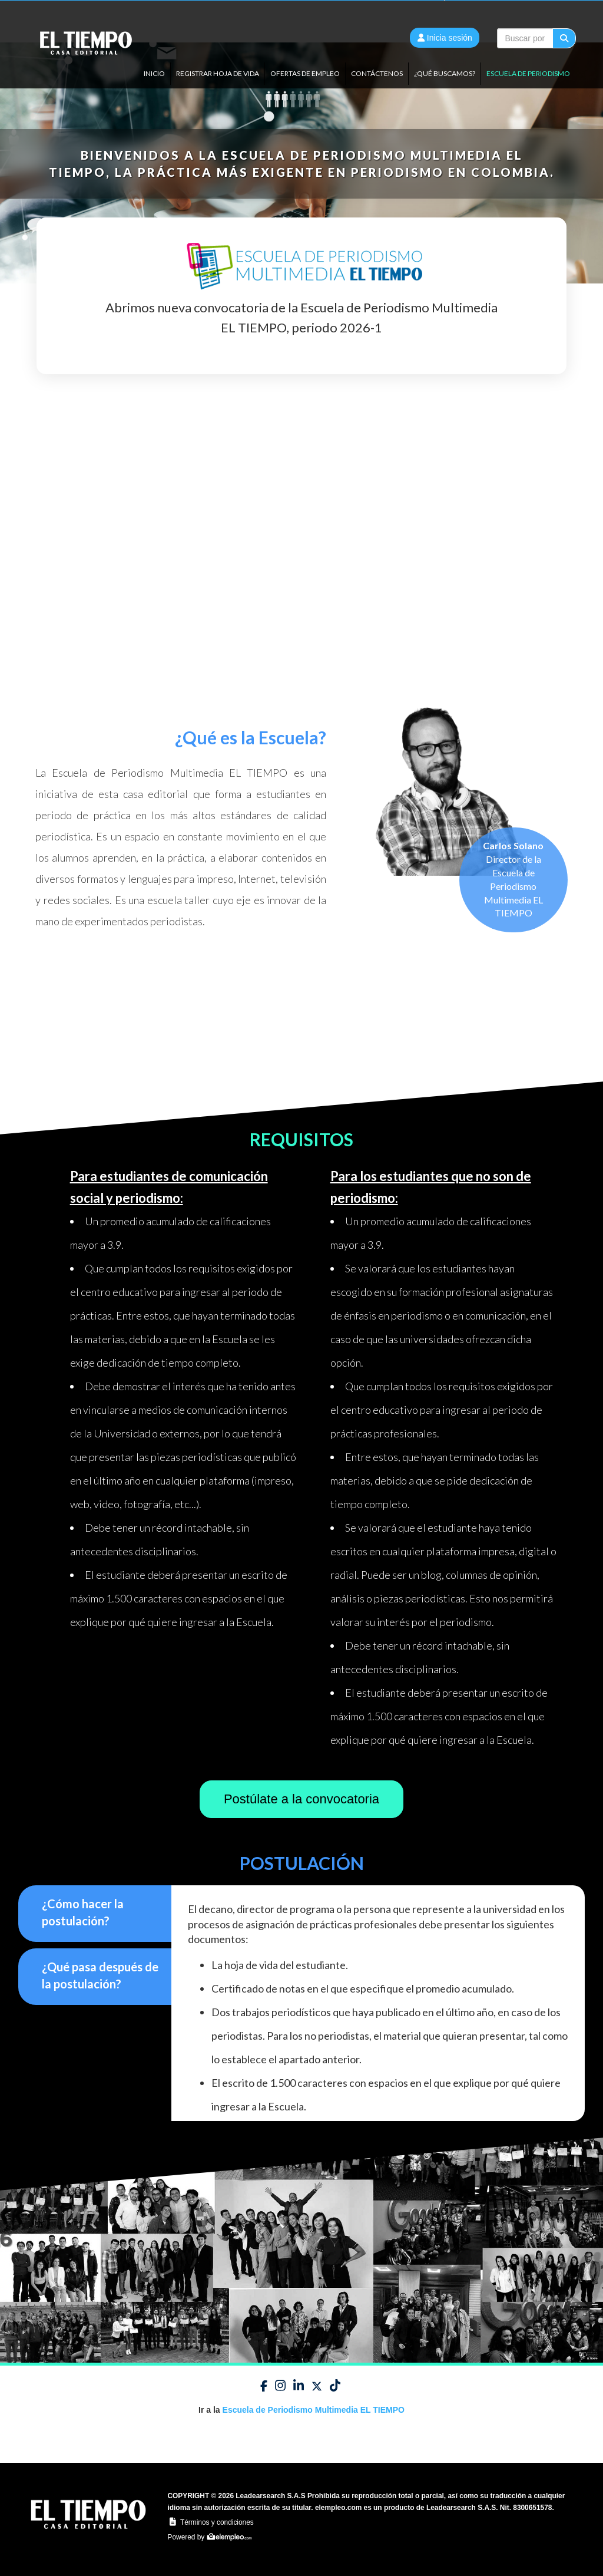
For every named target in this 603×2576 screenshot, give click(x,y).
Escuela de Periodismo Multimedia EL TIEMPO (314, 2410)
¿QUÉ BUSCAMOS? (444, 73)
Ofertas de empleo (305, 73)
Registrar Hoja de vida (217, 73)
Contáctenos (377, 73)
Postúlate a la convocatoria (301, 1799)
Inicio (154, 73)
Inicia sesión (445, 37)
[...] (525, 38)
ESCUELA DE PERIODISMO (528, 73)
